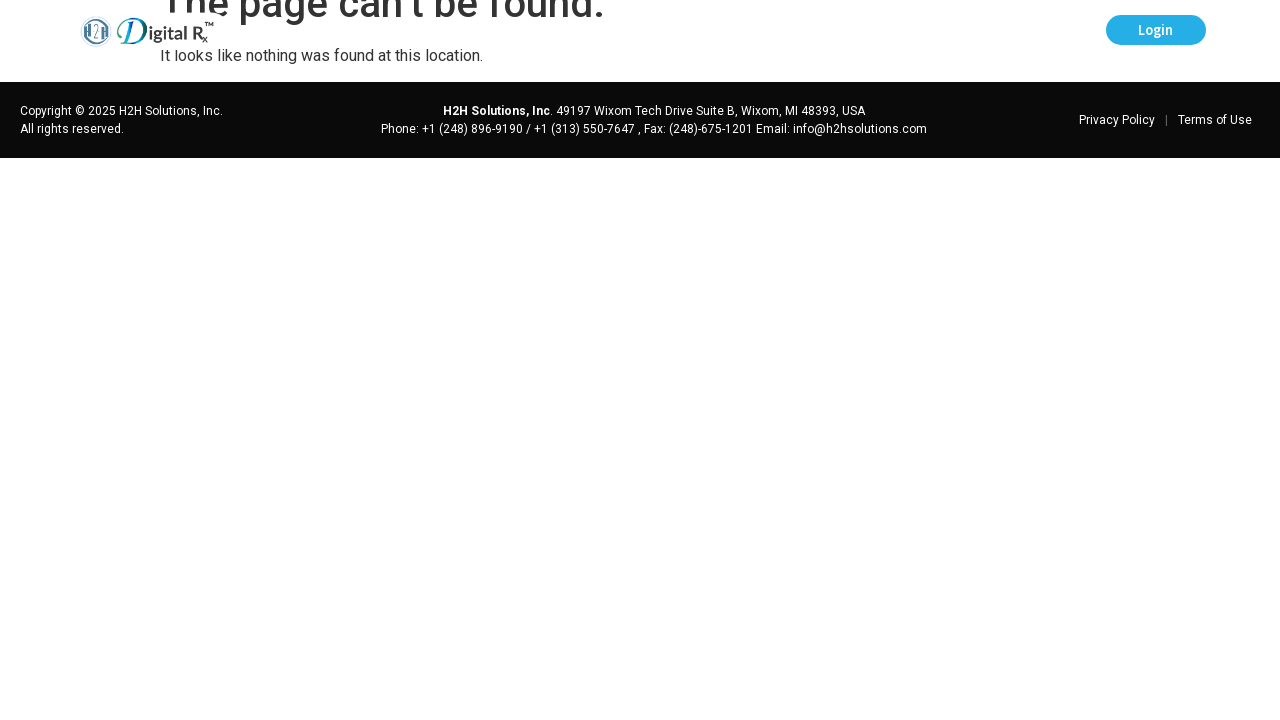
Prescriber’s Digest (572, 31)
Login (1155, 30)
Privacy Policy (1117, 120)
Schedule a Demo (869, 31)
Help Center (723, 31)
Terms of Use (1215, 120)
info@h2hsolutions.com (860, 129)
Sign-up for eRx (1026, 31)
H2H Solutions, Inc (496, 111)
